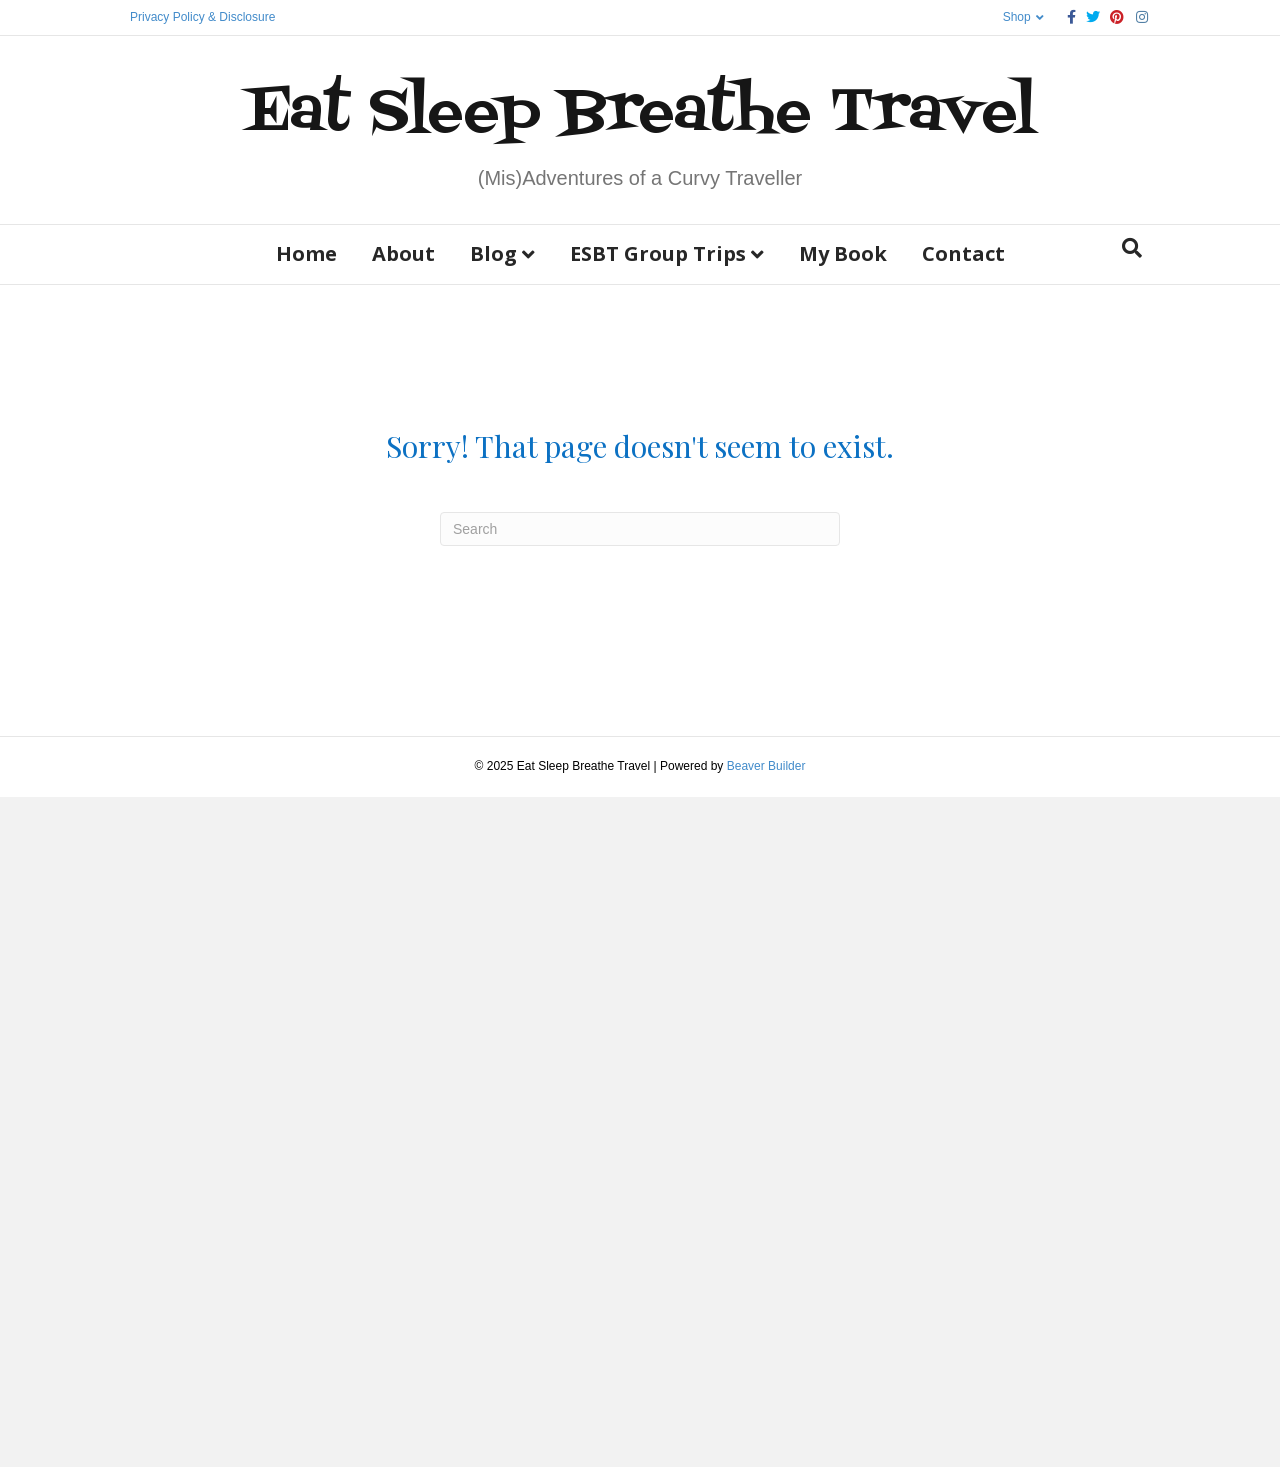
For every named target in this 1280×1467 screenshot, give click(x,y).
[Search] (1132, 248)
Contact (963, 253)
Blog (493, 253)
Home (306, 253)
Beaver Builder (766, 766)
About (403, 253)
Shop (1017, 17)
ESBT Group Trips (658, 253)
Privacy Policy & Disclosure (202, 17)
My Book (843, 253)
